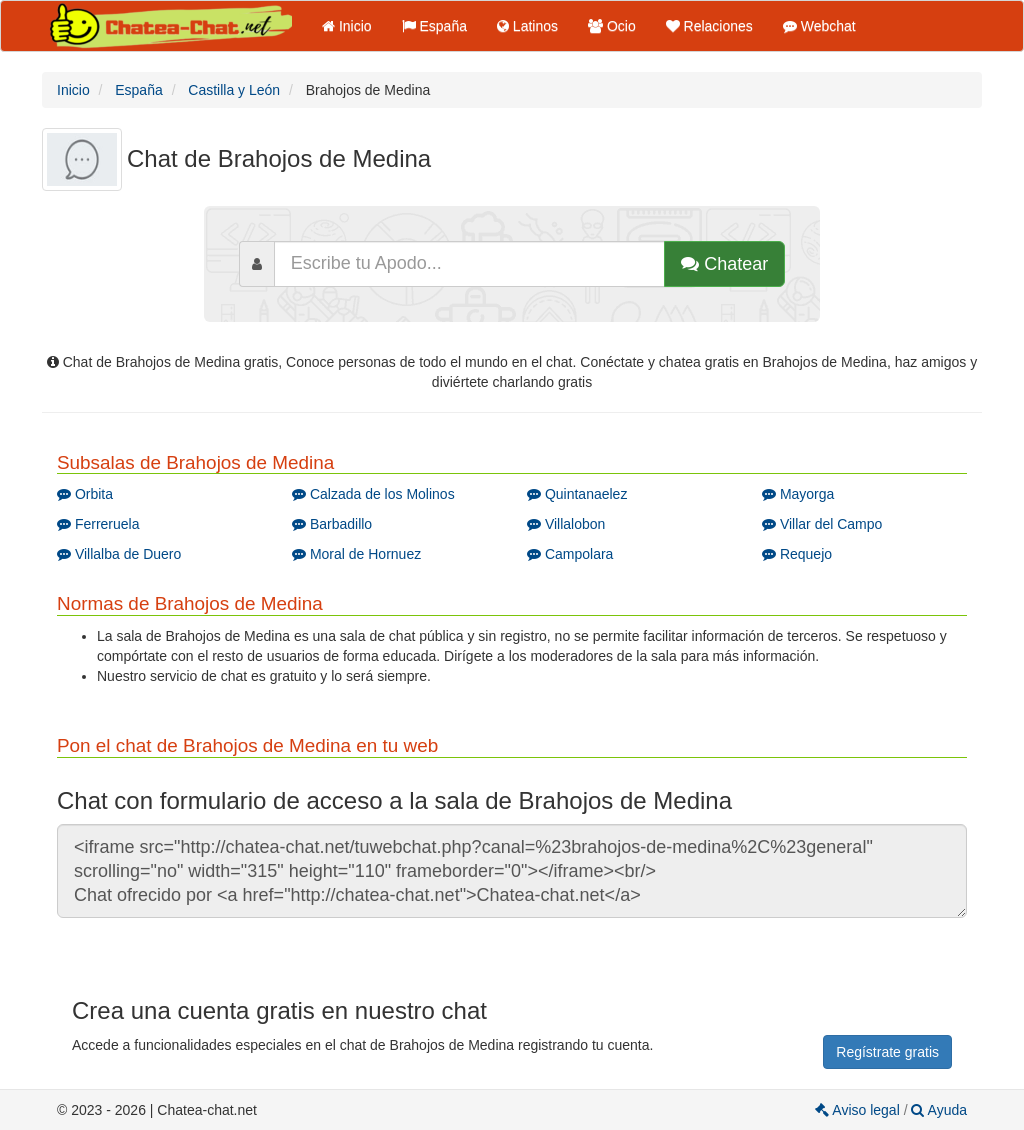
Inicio (347, 26)
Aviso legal (859, 1110)
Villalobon (566, 524)
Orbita (85, 494)
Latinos (527, 26)
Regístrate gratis (887, 1052)
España (434, 26)
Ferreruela (98, 524)
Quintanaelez (577, 494)
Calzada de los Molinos (373, 494)
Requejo (797, 554)
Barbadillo (332, 524)
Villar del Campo (822, 524)
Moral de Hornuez (356, 554)
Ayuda (939, 1110)
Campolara (570, 554)
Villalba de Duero (119, 554)
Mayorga (798, 494)
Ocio (612, 26)
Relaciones (709, 26)
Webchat (819, 26)
